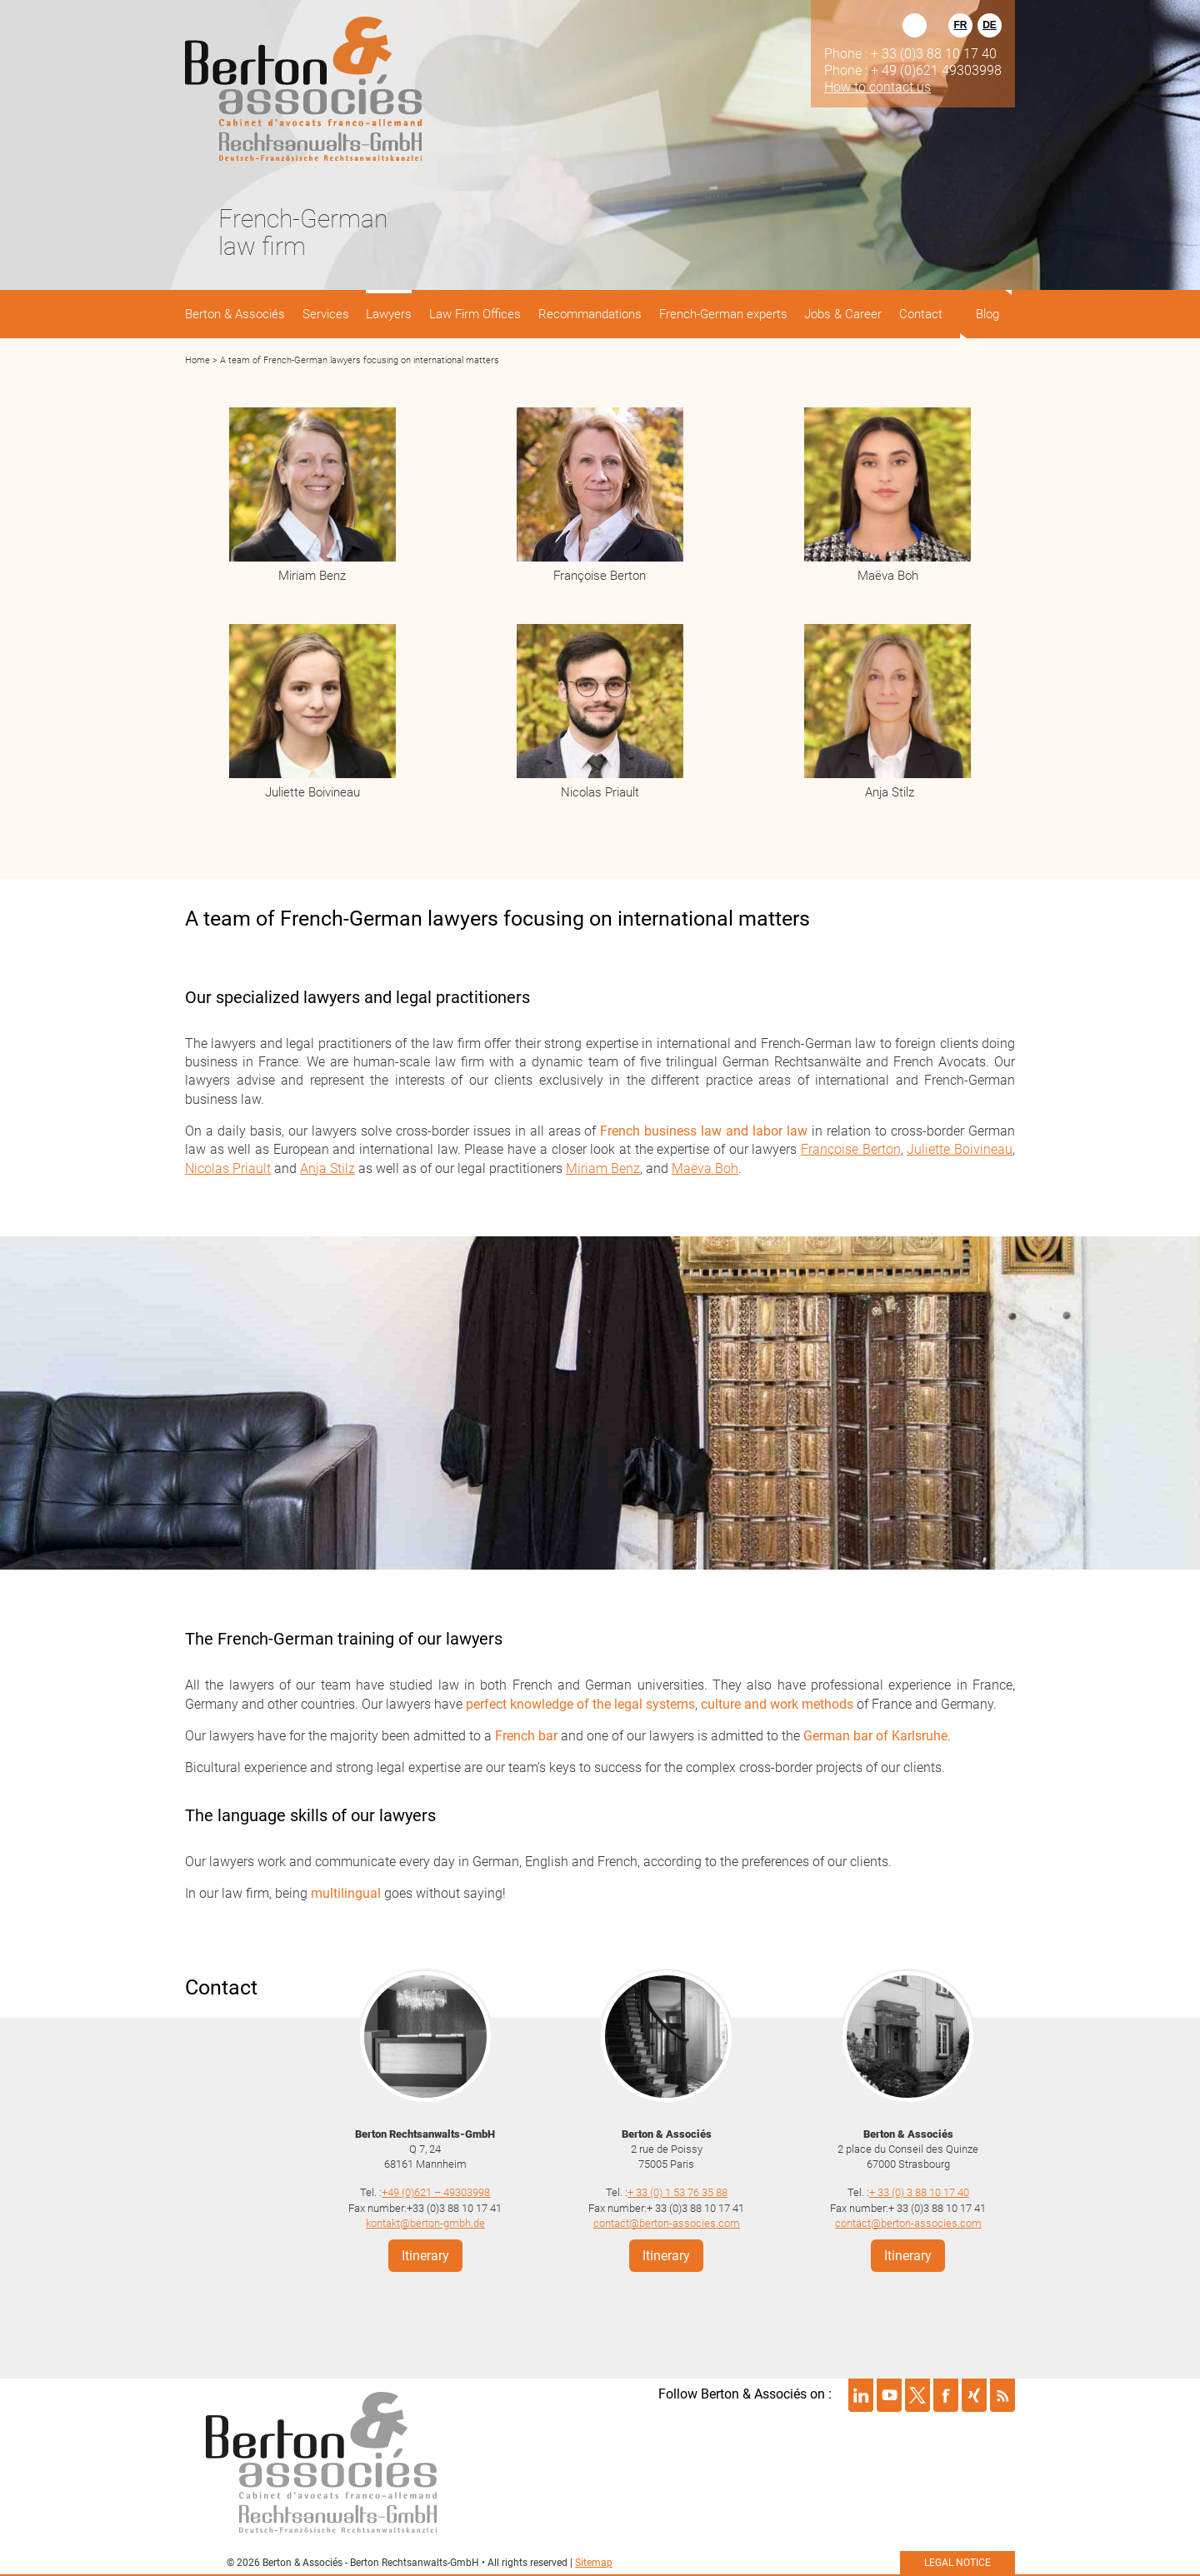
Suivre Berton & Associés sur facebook (945, 2395)
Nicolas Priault (600, 792)
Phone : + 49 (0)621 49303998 (913, 69)
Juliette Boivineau (312, 792)
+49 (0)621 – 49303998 (436, 2192)
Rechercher (914, 25)
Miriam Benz (312, 575)
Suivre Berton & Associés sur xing (974, 2395)
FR (961, 25)
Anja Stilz (888, 792)
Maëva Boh (888, 575)
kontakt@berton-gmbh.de (425, 2223)
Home (197, 360)
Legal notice (957, 2563)
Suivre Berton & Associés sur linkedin (860, 2395)
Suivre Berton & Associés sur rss (1002, 2395)
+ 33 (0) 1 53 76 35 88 (678, 2192)
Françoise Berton (599, 575)
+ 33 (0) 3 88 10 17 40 (919, 2192)
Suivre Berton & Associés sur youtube (889, 2395)
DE (989, 25)
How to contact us (877, 86)
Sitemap (593, 2563)
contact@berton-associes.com (666, 2223)
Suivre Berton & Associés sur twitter (917, 2395)
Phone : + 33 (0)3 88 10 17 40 (910, 53)
